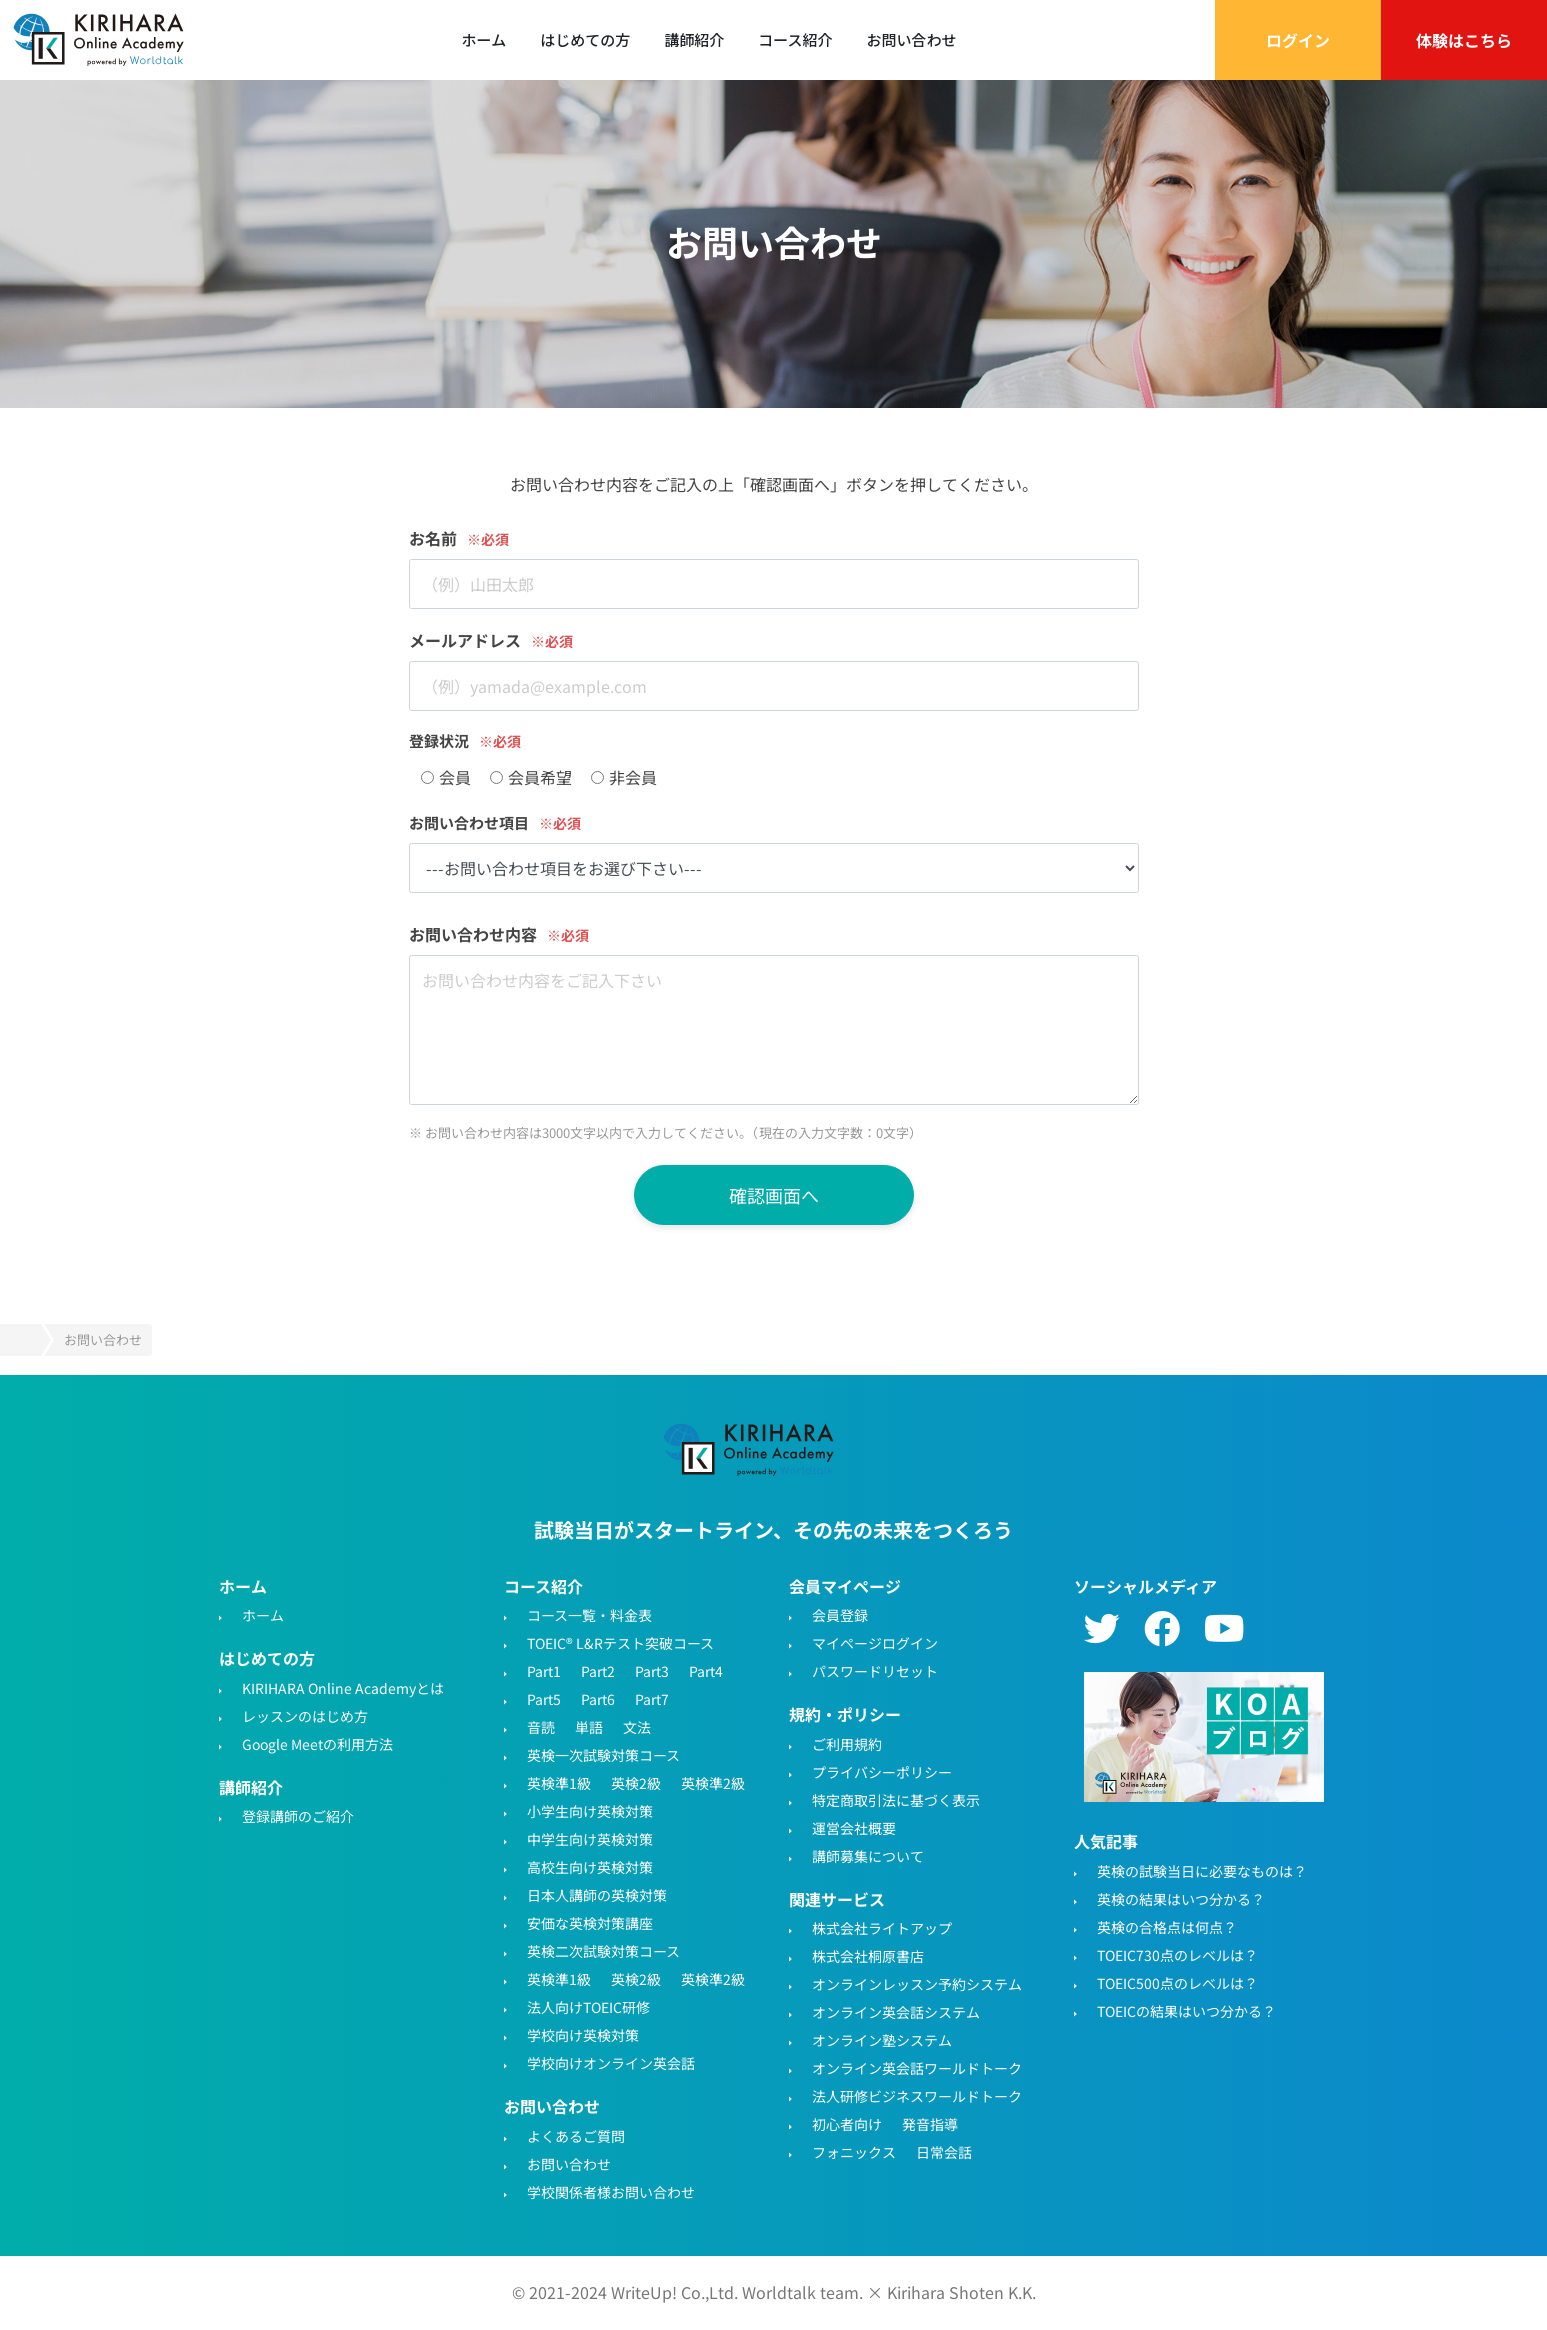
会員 (446, 777)
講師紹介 (694, 39)
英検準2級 (713, 1783)
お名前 (433, 538)
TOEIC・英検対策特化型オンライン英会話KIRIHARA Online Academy (750, 1450)
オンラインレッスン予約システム (917, 1984)
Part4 (706, 1671)
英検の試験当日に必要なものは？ (1202, 1871)
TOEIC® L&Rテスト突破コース (620, 1643)
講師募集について (868, 1856)
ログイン (1298, 40)
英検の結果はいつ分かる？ (1181, 1899)
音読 (541, 1727)
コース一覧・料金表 (589, 1615)
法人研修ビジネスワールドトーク (917, 2096)
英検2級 (636, 1783)
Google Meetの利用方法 (317, 1744)
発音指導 (930, 2124)
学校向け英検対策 (583, 2035)
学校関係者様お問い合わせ (611, 2192)
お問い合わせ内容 (473, 934)
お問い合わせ (911, 39)
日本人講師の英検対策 (597, 1895)
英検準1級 (559, 1783)
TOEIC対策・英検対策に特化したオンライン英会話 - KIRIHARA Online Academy (100, 40)
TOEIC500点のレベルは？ (1177, 1983)
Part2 (598, 1671)
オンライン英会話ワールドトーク (917, 2068)
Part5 (544, 1699)
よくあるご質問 (576, 2136)
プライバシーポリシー (882, 1772)
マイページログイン (875, 1643)
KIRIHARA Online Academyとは (343, 1688)
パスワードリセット (875, 1671)
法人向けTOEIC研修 (588, 2007)
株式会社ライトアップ (882, 1928)
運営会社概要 (854, 1828)
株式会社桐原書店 (868, 1956)
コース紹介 (795, 39)
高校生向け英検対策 (590, 1867)
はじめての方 (585, 39)
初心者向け (847, 2124)
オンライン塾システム (882, 2040)
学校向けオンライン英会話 (611, 2063)
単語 (589, 1727)
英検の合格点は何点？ (1167, 1927)
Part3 (652, 1671)
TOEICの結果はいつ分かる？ (1186, 2011)
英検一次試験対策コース (603, 1755)
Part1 (544, 1671)
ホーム (484, 39)
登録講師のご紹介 (298, 1816)
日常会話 (944, 2152)
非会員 (624, 777)
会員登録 (840, 1615)
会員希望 (531, 777)
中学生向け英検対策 (590, 1839)
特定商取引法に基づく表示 (896, 1800)
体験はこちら (1464, 40)
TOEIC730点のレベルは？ (1177, 1955)
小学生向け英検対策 (590, 1811)
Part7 (652, 1699)
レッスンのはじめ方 (305, 1716)
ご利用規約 (847, 1744)
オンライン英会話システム (896, 2012)
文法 (637, 1727)
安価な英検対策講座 (590, 1923)
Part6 (598, 1699)
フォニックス (854, 2152)
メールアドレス (465, 640)
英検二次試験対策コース (603, 1951)
